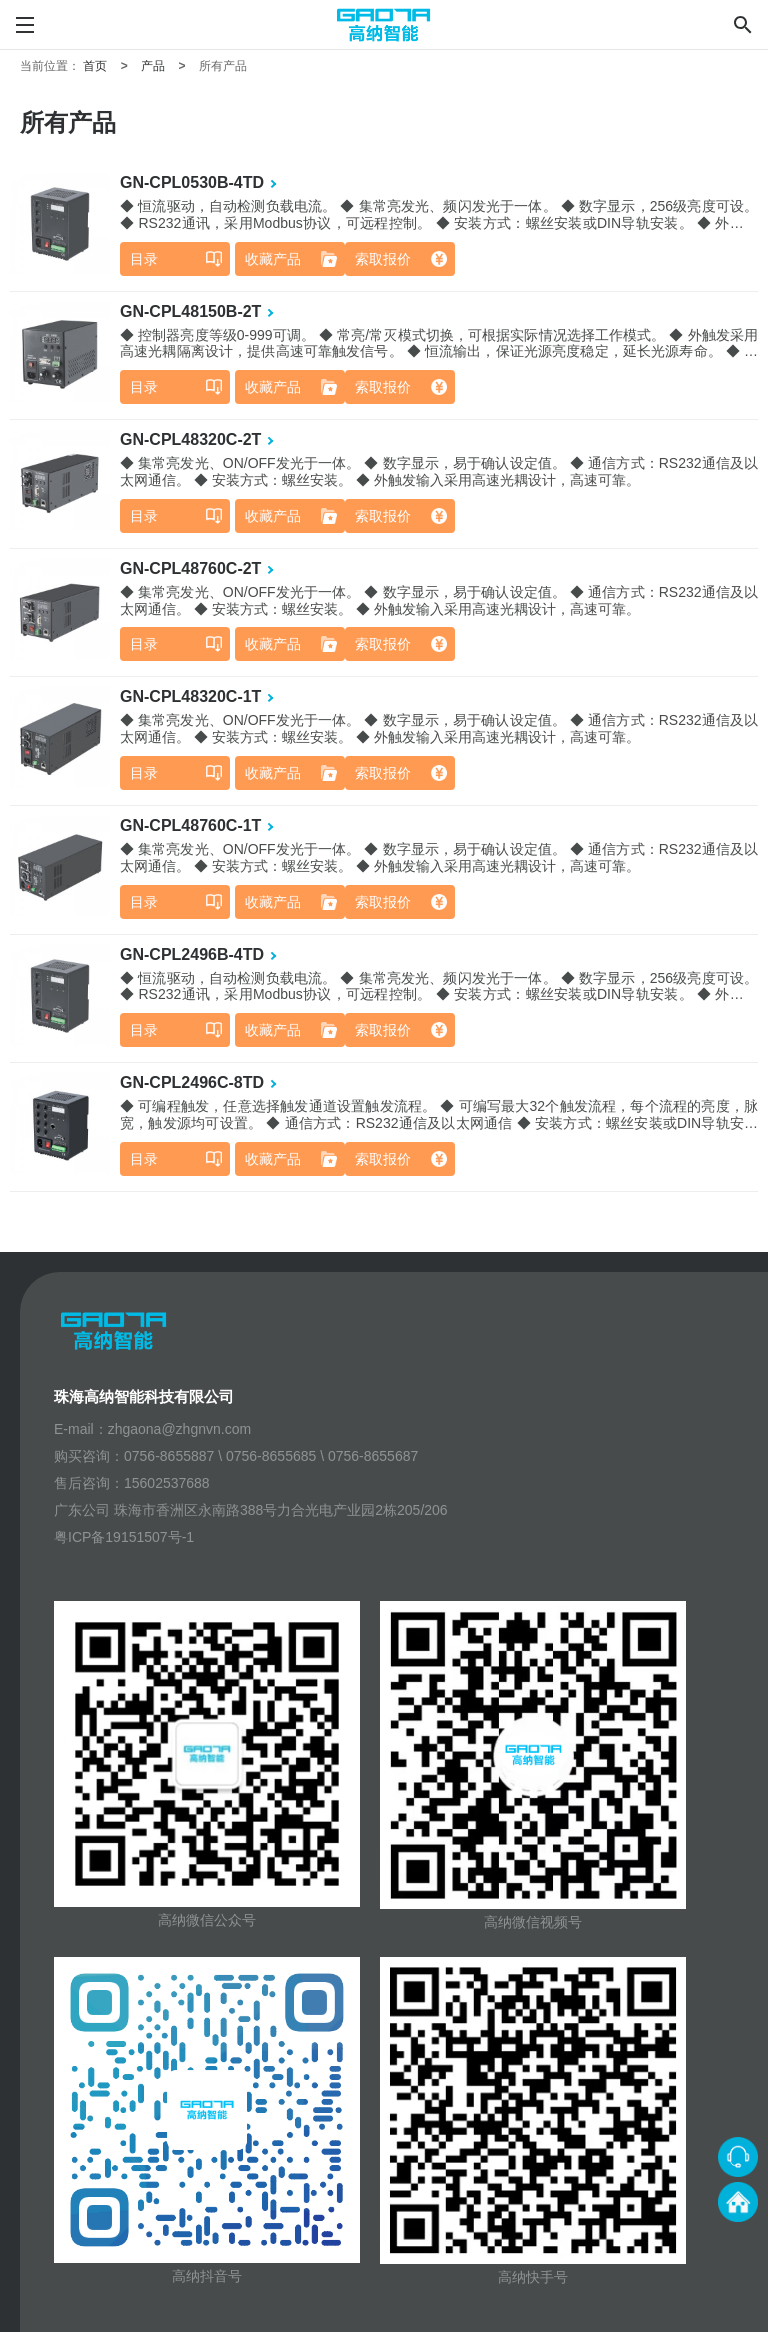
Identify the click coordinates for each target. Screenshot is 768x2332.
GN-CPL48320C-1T (190, 696)
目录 (144, 259)
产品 (153, 66)
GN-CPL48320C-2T (190, 439)
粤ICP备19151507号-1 (124, 1537)
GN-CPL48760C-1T (190, 825)
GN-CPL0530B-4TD (192, 182)
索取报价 (383, 259)
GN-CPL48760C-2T (190, 568)
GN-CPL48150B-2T (190, 311)
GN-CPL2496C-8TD (192, 1082)
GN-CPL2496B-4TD (192, 954)
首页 (95, 66)
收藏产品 (273, 259)
